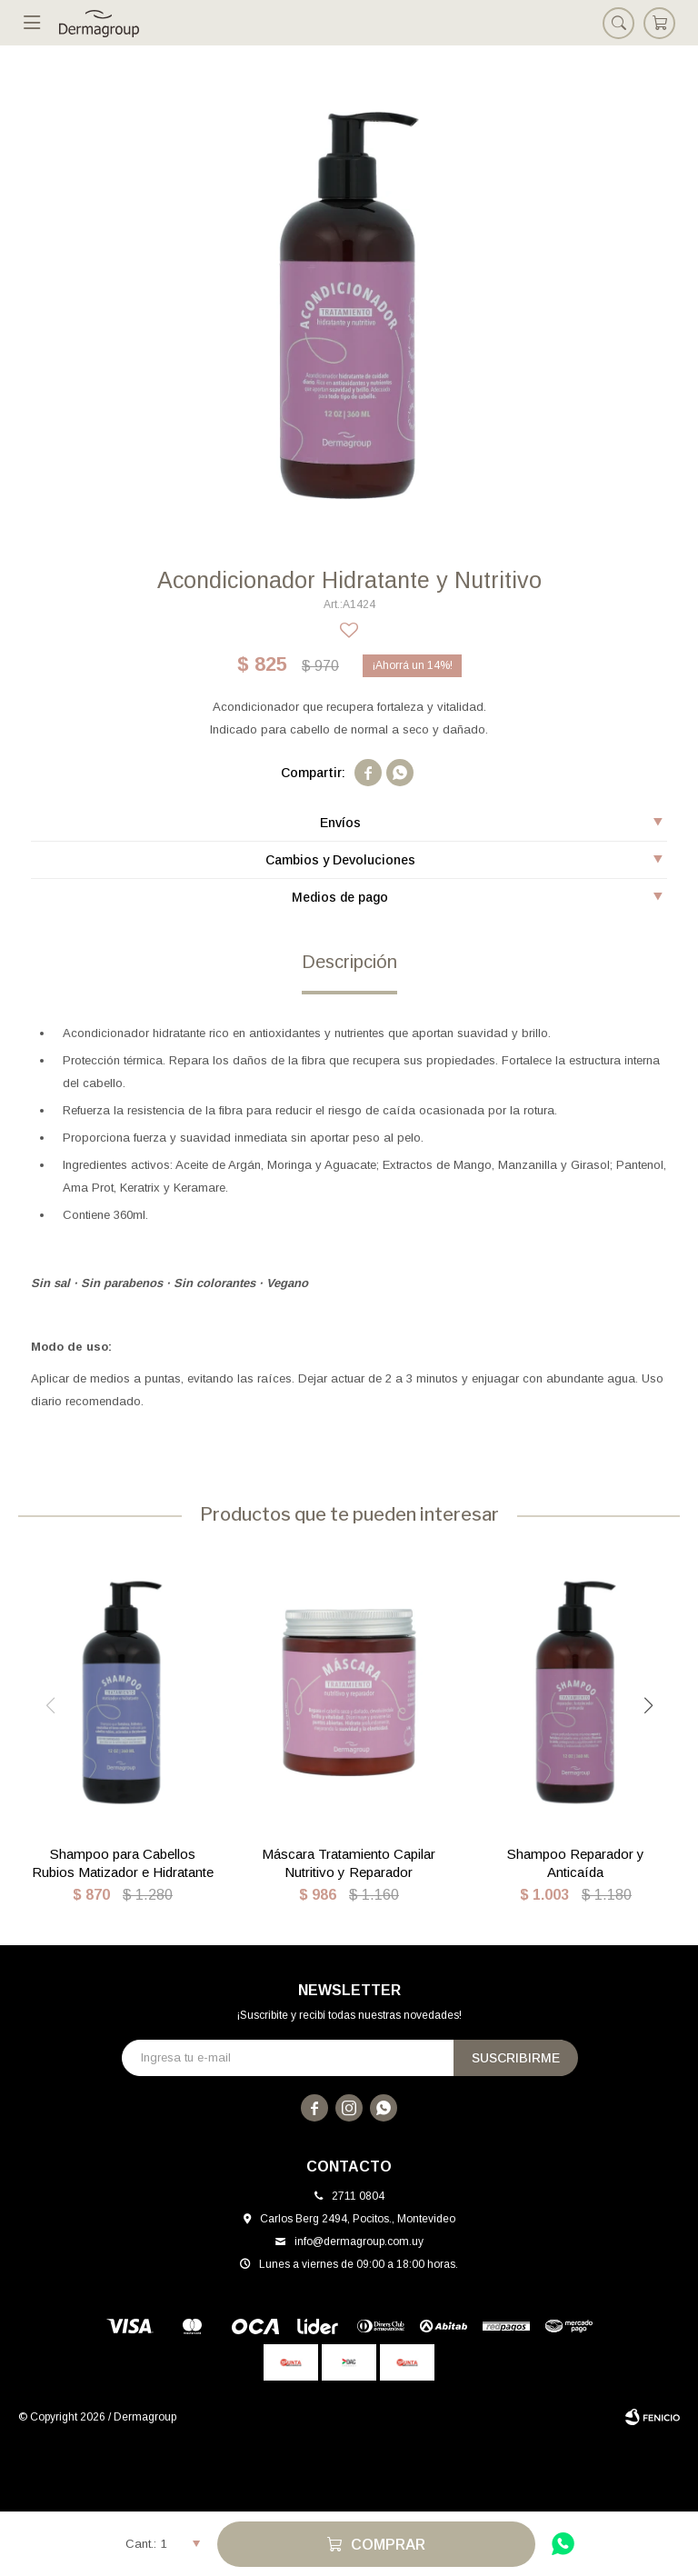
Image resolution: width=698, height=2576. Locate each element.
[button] (648, 1706)
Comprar (388, 2544)
